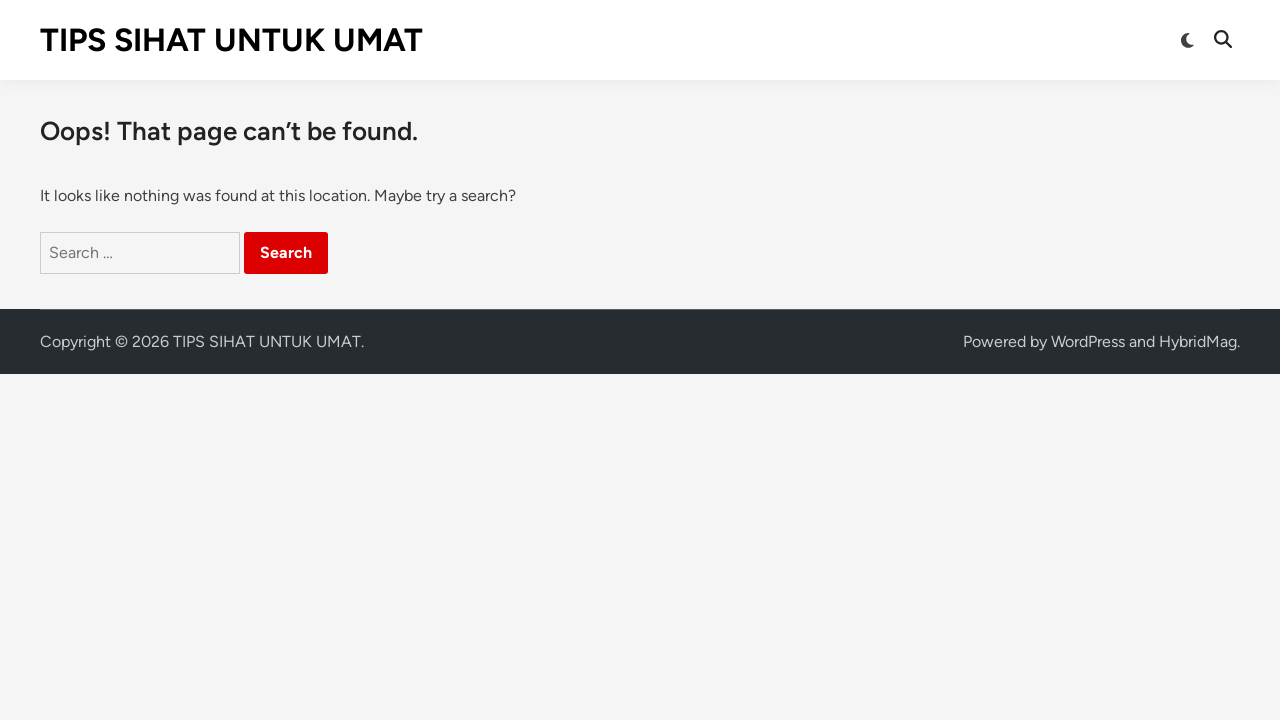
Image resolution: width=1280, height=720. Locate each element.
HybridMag (1198, 341)
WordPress (1088, 341)
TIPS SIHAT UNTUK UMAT (231, 40)
